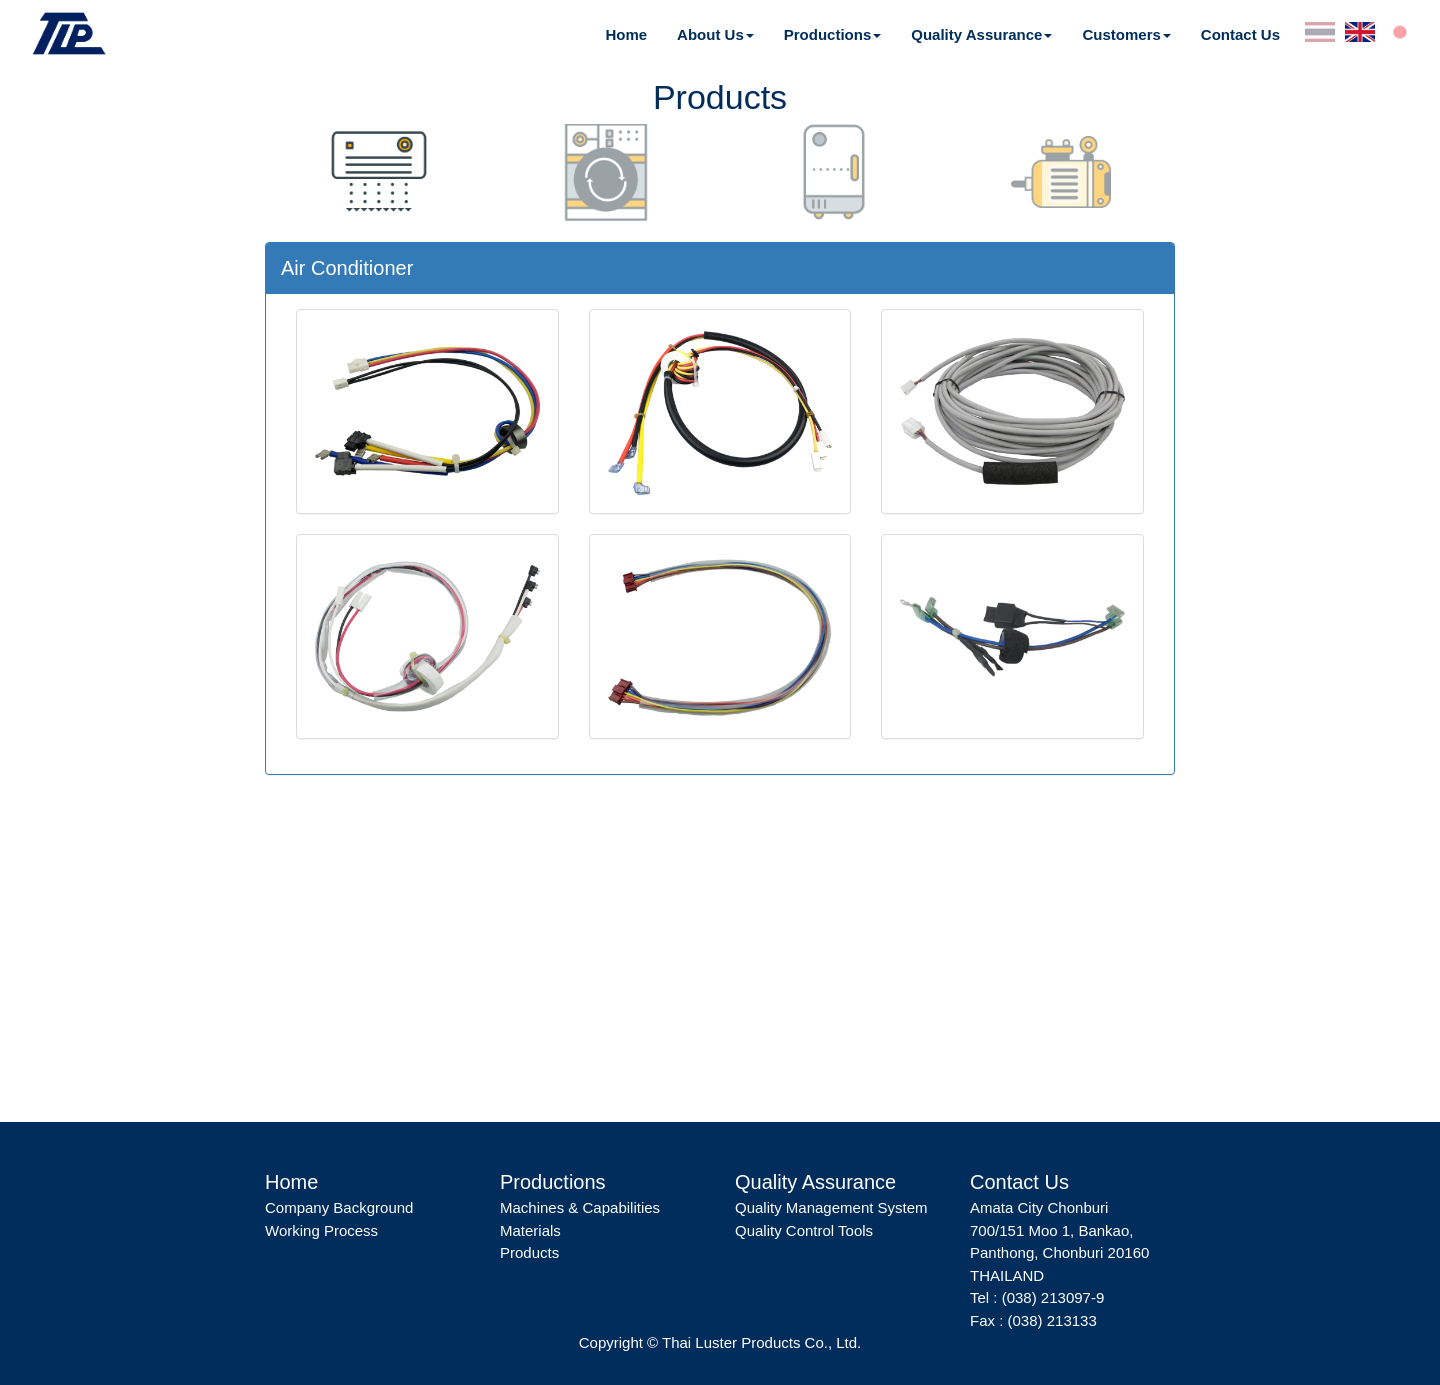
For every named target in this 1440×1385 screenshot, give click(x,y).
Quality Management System (831, 1207)
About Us (710, 34)
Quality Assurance (976, 34)
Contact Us (1240, 34)
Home (626, 34)
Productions (828, 34)
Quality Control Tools (804, 1230)
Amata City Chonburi (1039, 1207)
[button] (715, 35)
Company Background (339, 1207)
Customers (1121, 34)
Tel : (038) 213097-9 (1037, 1297)
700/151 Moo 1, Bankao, (1051, 1230)
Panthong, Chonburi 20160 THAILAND (1059, 1264)
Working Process (321, 1230)
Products (529, 1252)
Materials (530, 1230)
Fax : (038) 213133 (1033, 1320)
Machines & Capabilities (580, 1207)
